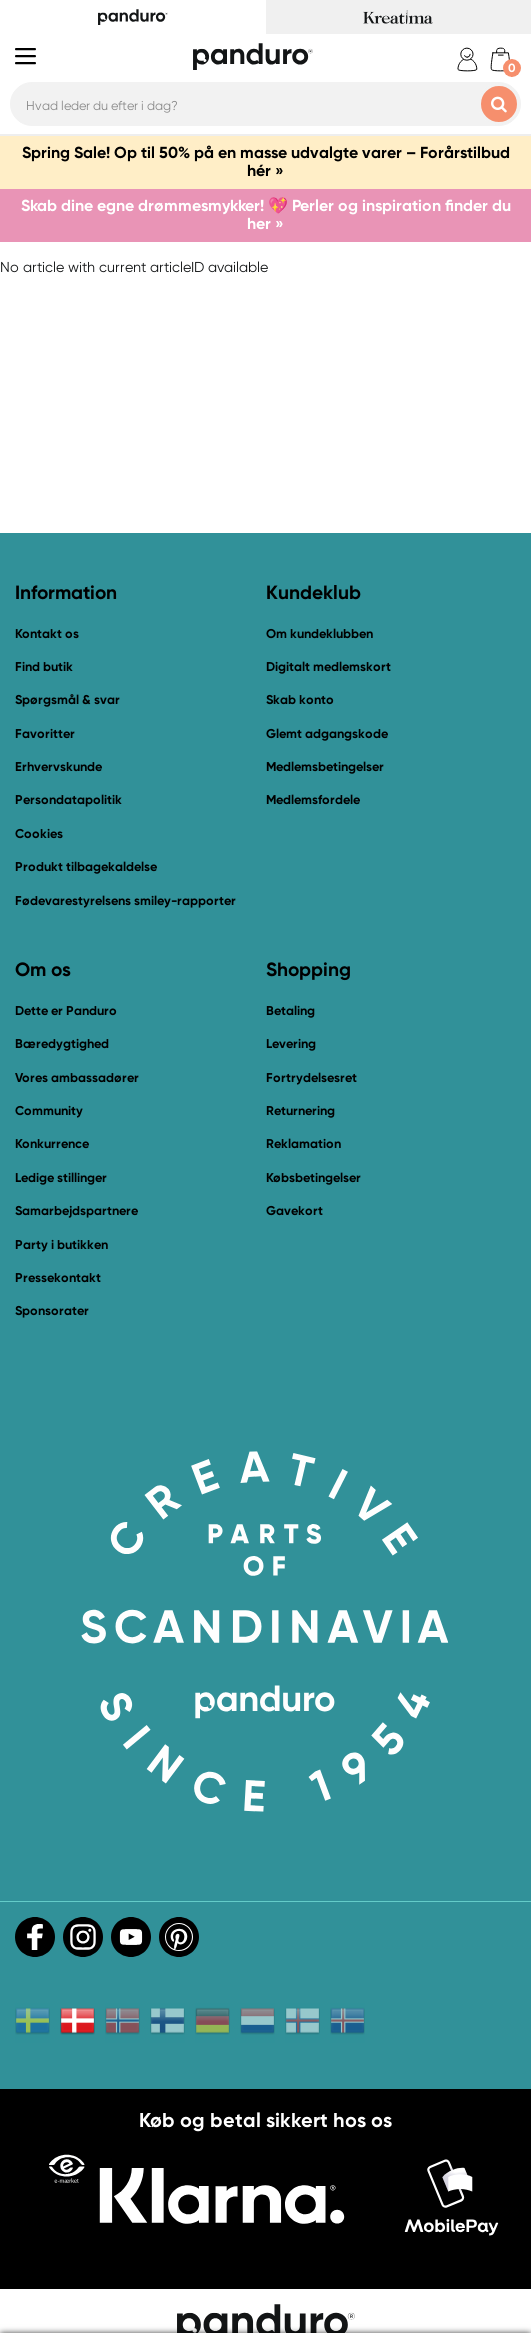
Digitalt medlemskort (328, 666)
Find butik (44, 666)
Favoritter (45, 733)
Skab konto (300, 699)
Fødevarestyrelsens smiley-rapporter (125, 900)
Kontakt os (47, 633)
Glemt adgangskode (327, 733)
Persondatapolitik (68, 799)
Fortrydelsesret (311, 1077)
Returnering (300, 1110)
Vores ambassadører (77, 1077)
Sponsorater (52, 1310)
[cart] (500, 59)
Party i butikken (61, 1244)
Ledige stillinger (61, 1177)
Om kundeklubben (319, 633)
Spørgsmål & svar (67, 699)
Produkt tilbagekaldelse (86, 866)
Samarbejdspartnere (76, 1210)
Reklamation (303, 1143)
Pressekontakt (58, 1277)
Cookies (39, 834)
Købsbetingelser (313, 1177)
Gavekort (294, 1210)
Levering (291, 1043)
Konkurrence (52, 1143)
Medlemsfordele (313, 799)
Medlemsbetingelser (325, 766)
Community (49, 1110)
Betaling (290, 1010)
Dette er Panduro (66, 1010)
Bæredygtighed (62, 1043)
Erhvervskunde (58, 766)
